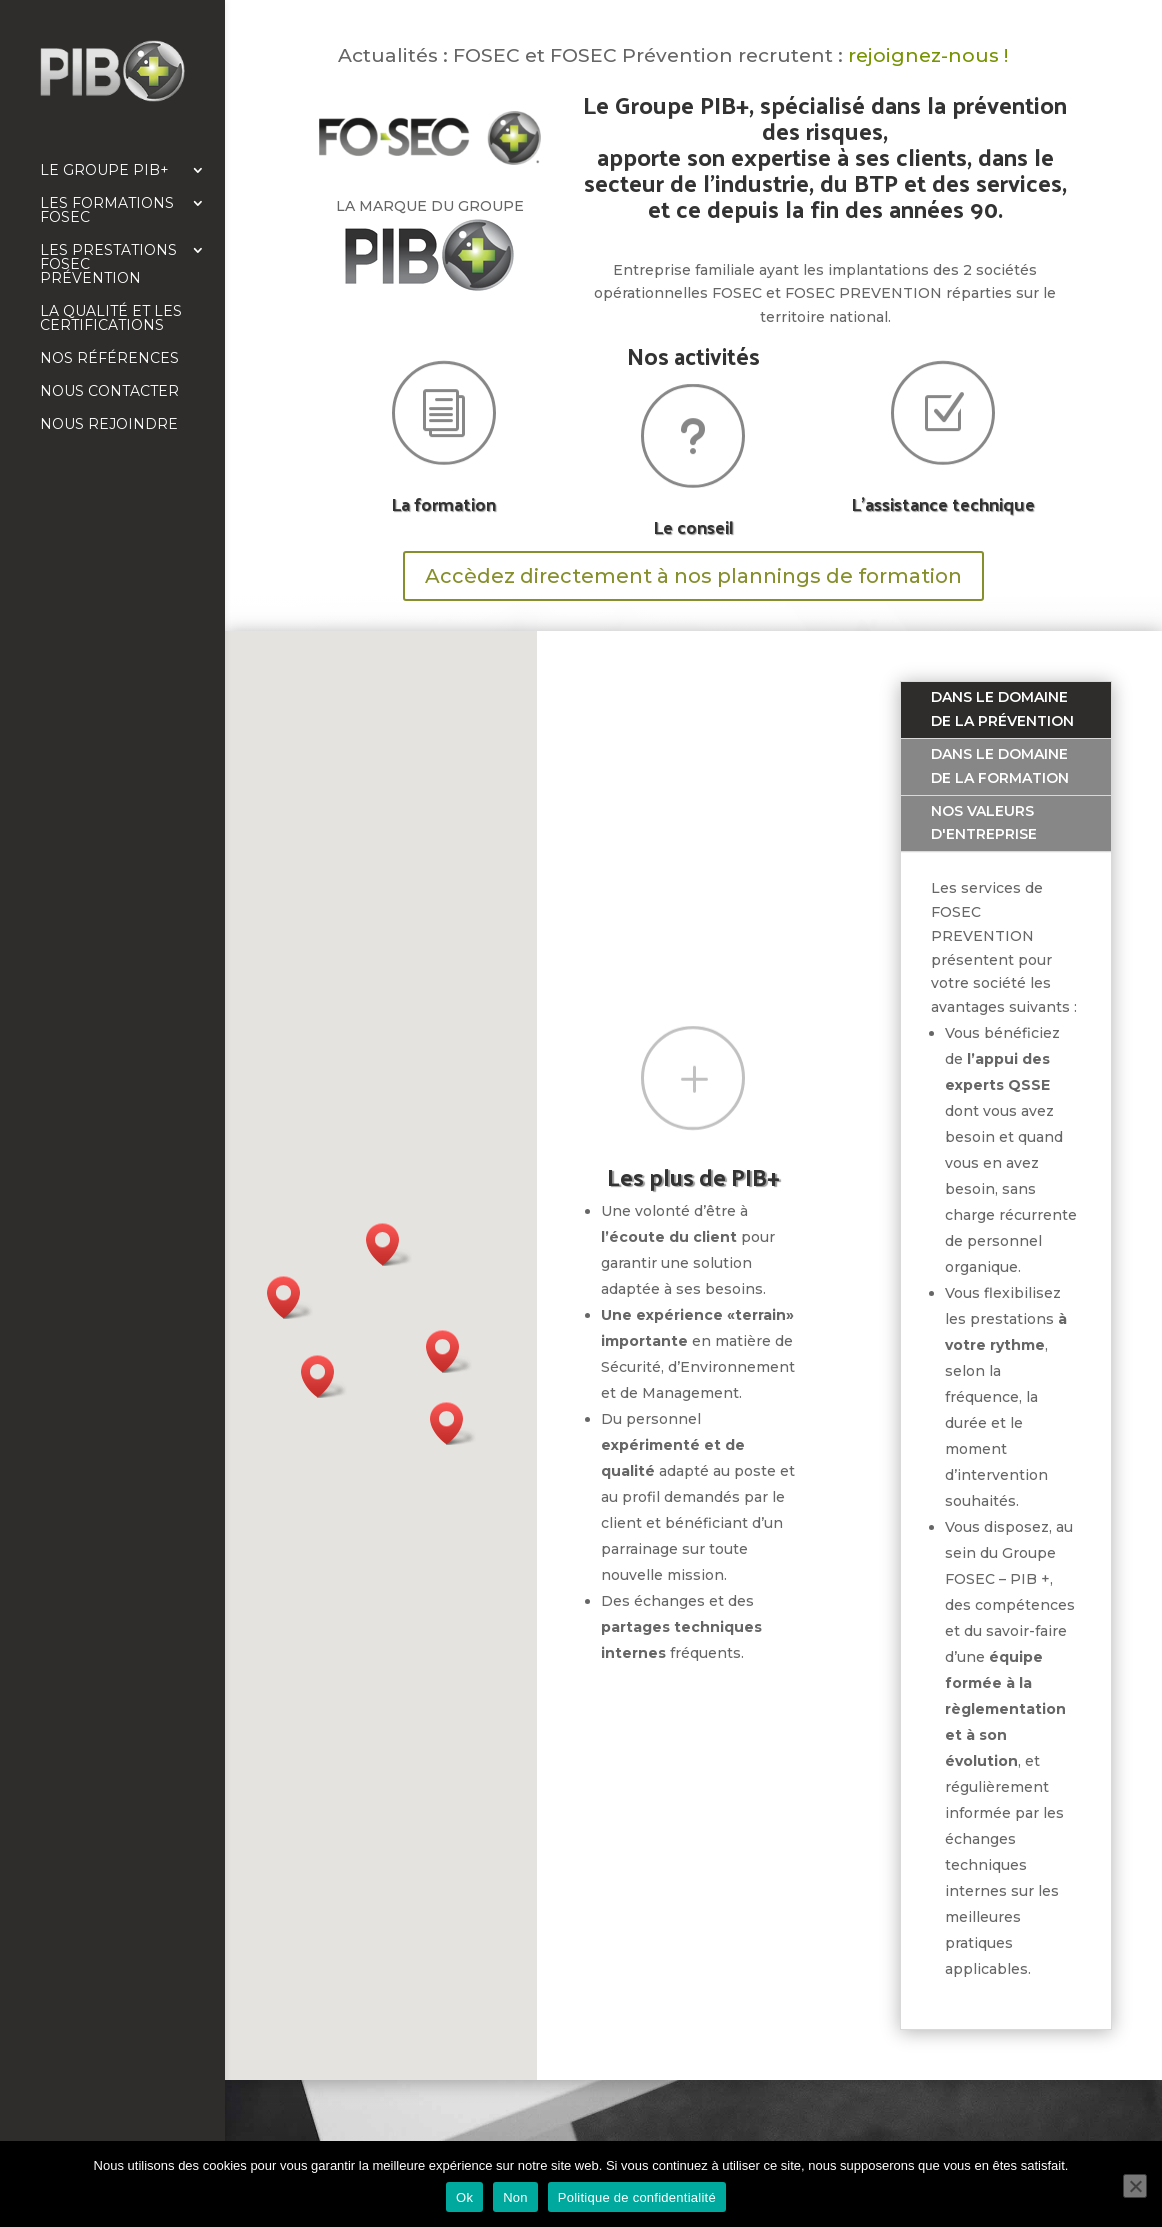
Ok (464, 2197)
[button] (324, 1376)
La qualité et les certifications (111, 319)
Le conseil (693, 526)
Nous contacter (109, 392)
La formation (443, 503)
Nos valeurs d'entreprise (984, 823)
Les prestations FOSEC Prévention (108, 265)
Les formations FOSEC (107, 211)
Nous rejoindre (109, 425)
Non (515, 2197)
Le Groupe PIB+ (104, 171)
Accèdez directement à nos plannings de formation (693, 576)
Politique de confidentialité (637, 2197)
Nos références (109, 359)
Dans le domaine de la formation (1000, 766)
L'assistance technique (943, 503)
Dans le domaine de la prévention (1002, 709)
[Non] (1135, 2186)
